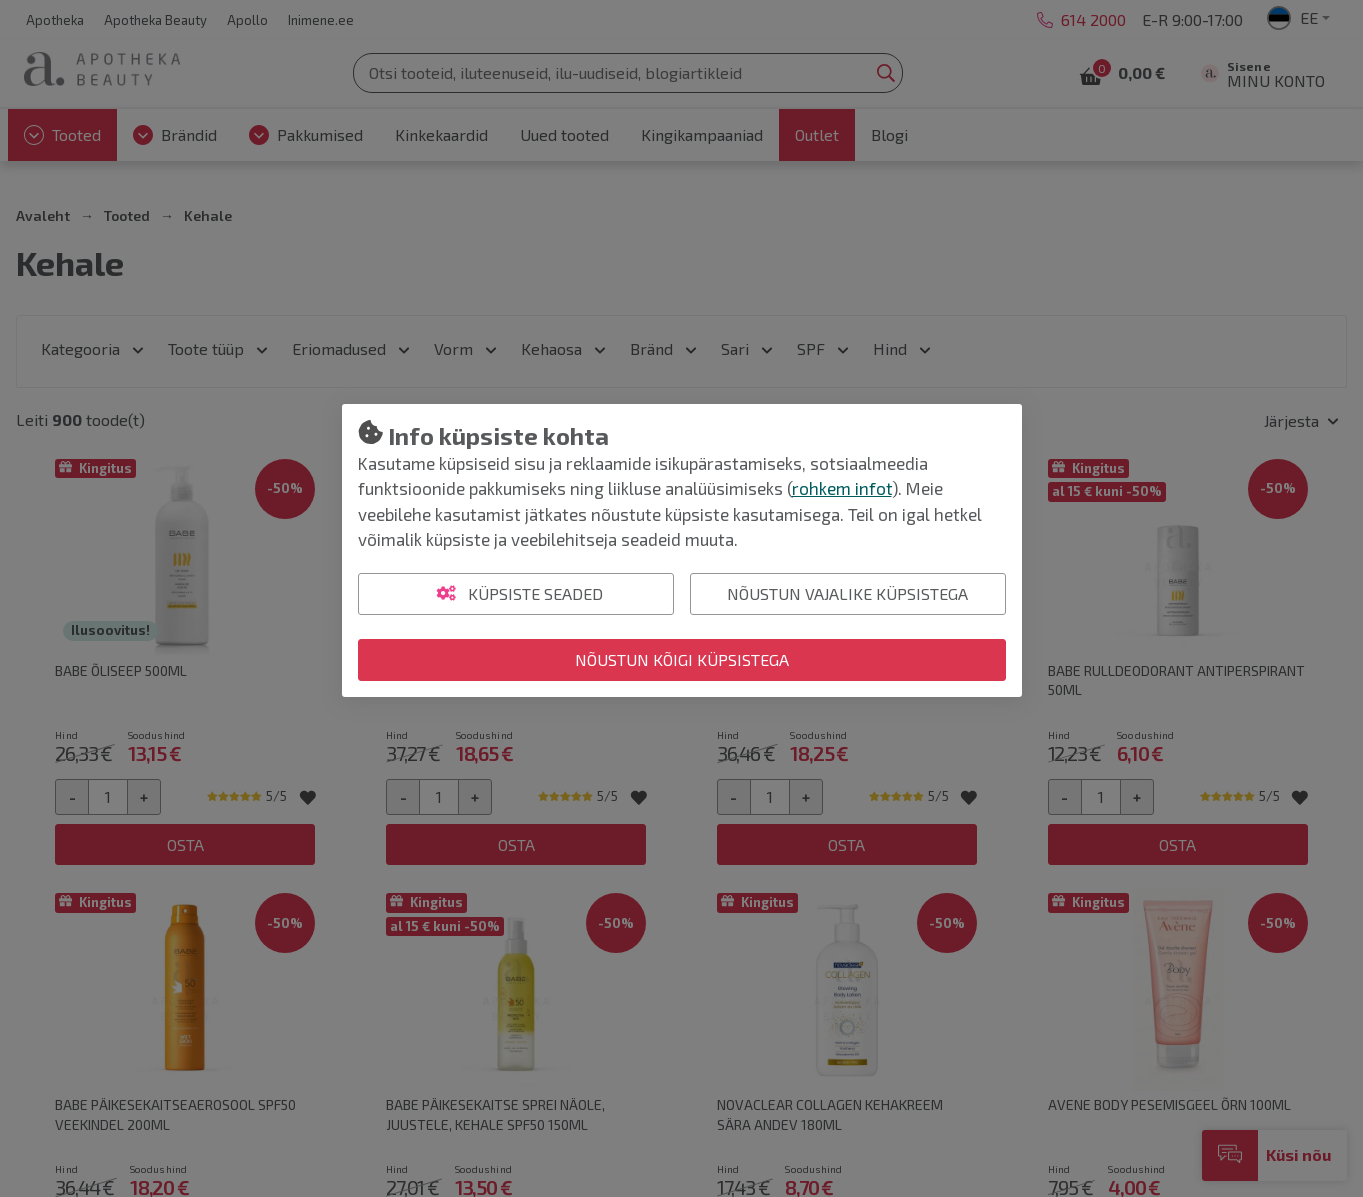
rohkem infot (842, 488)
